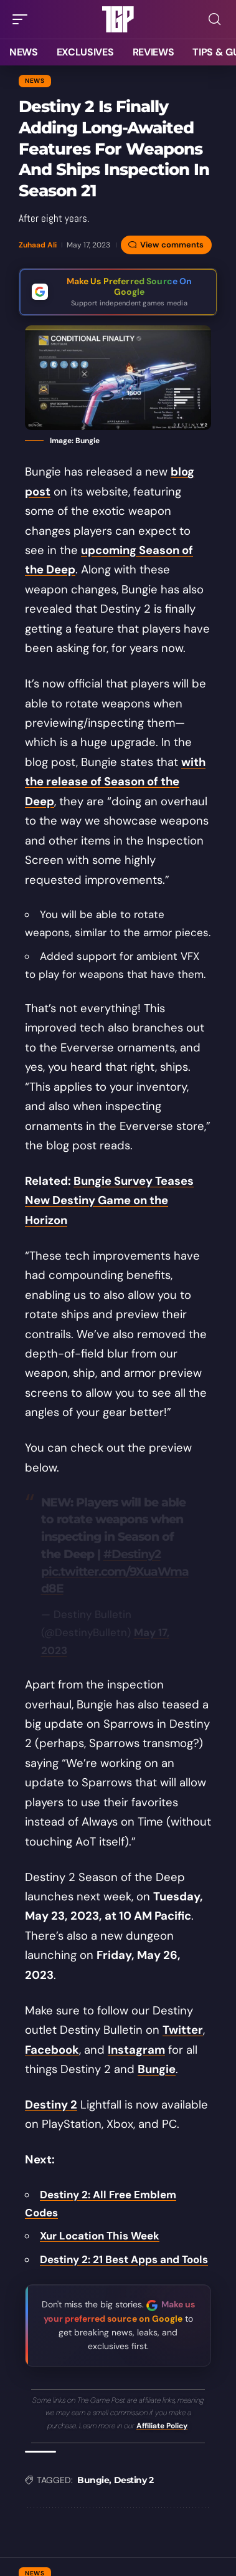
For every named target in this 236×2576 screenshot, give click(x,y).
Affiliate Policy (161, 2426)
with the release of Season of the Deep (115, 782)
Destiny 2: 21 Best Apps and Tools (124, 2259)
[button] (23, 19)
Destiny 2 (51, 2104)
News (35, 81)
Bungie (157, 2069)
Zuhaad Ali (38, 245)
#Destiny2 (132, 1554)
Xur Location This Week (99, 2236)
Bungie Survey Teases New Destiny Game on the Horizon (109, 1201)
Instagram (136, 2049)
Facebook (52, 2049)
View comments (172, 244)
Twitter (183, 2030)
